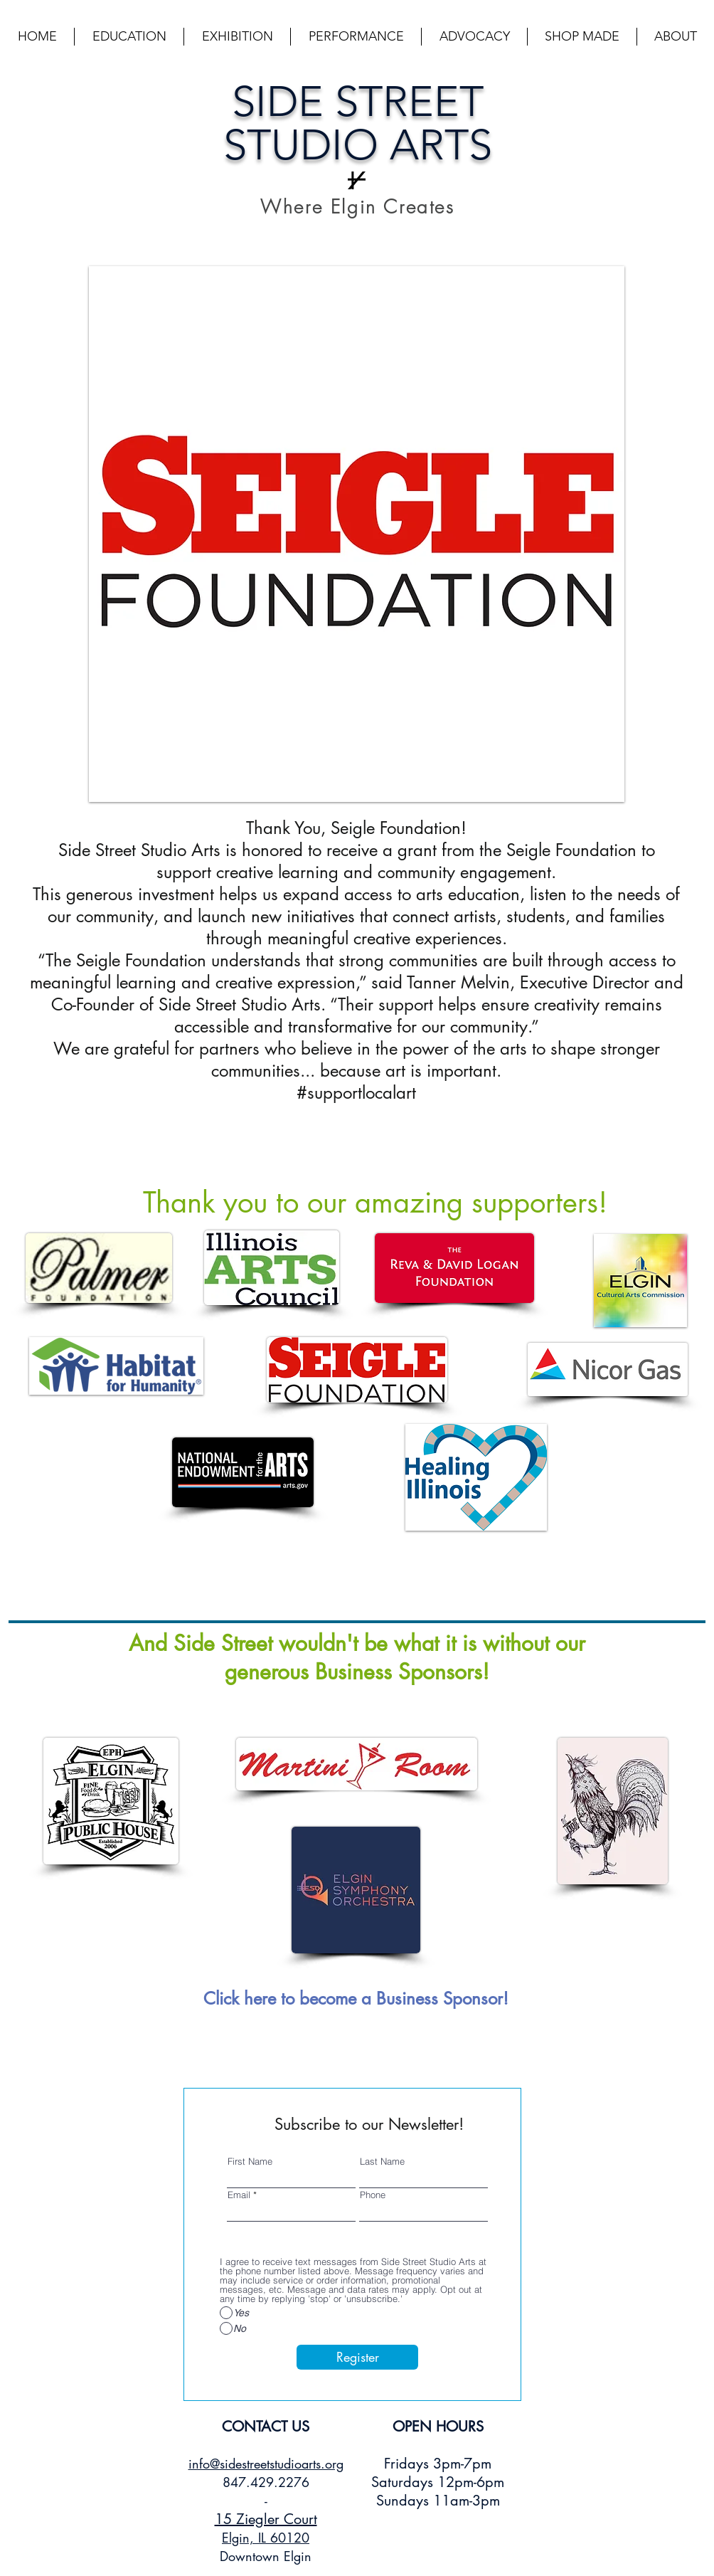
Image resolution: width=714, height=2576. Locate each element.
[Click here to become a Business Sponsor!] (355, 1998)
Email (239, 2195)
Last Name (382, 2161)
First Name (250, 2161)
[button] (129, 37)
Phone (372, 2195)
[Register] (357, 2357)
